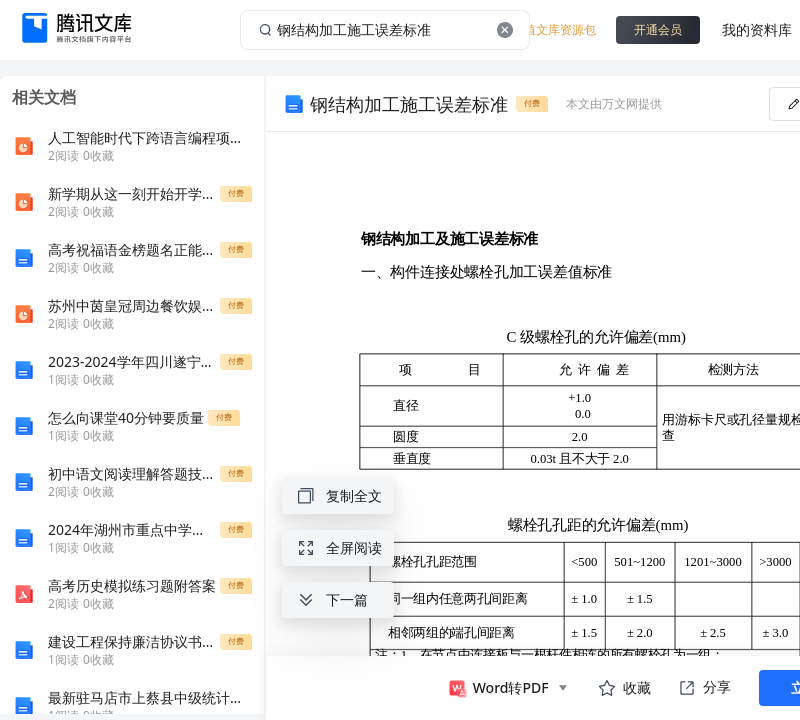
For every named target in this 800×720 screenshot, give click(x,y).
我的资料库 (757, 29)
